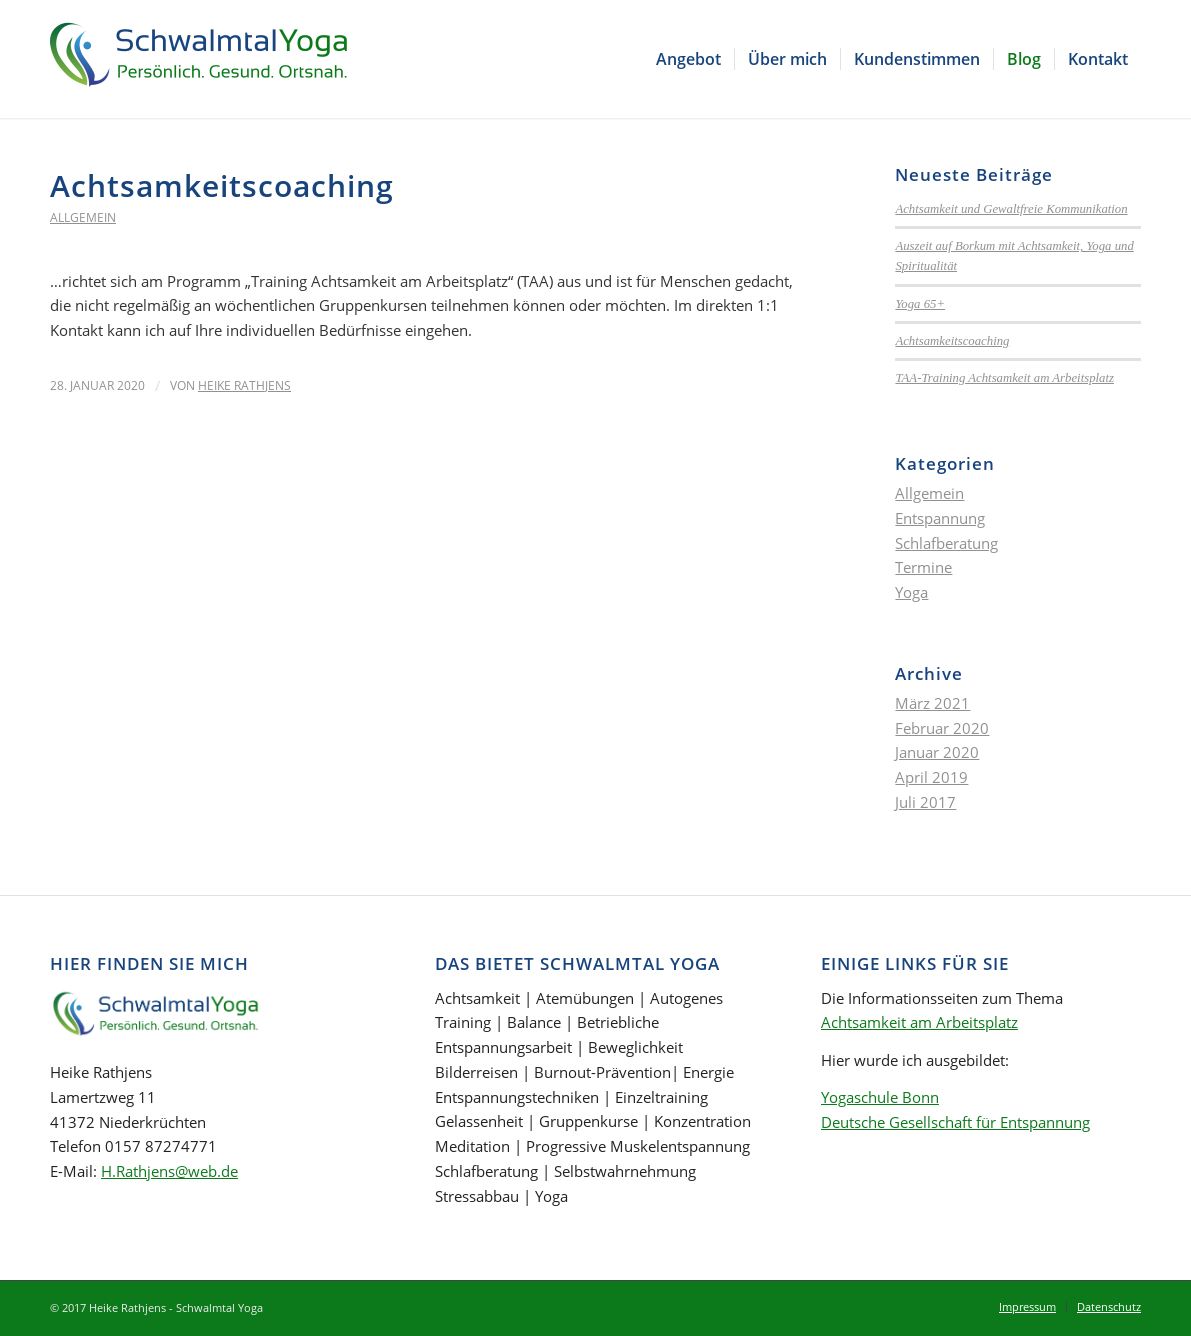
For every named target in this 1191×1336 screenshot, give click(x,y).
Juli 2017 (925, 802)
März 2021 (932, 703)
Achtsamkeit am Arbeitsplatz (919, 1022)
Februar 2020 (942, 728)
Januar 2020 (937, 752)
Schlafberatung (946, 543)
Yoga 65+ (920, 304)
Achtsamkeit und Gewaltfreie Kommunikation (1011, 209)
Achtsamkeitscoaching (222, 185)
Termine (923, 567)
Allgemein (83, 217)
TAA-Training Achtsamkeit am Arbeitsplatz (1004, 378)
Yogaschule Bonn (880, 1097)
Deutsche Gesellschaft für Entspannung (955, 1122)
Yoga (911, 592)
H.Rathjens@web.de (169, 1171)
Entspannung (940, 518)
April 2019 (931, 777)
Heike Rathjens (244, 385)
